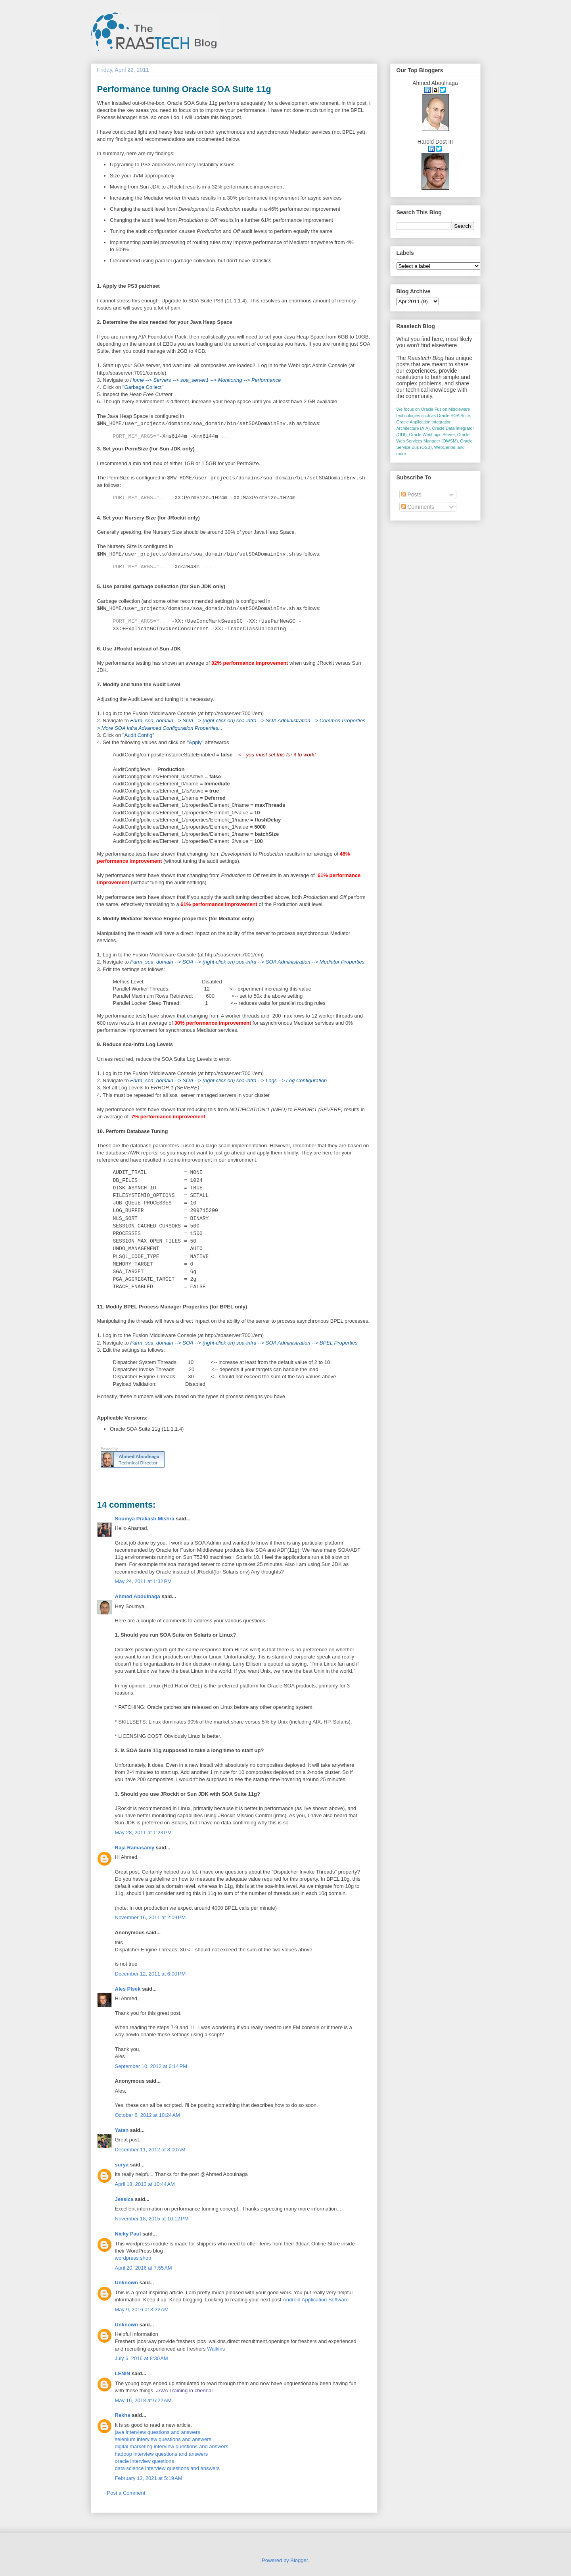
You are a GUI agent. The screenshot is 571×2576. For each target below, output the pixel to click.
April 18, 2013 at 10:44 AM (145, 2184)
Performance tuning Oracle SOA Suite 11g (184, 89)
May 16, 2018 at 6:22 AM (143, 2400)
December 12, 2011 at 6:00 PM (150, 1974)
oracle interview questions (144, 2461)
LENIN (122, 2373)
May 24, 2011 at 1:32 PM (143, 1581)
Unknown (126, 2283)
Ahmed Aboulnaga (137, 1596)
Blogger (299, 2560)
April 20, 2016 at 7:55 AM (143, 2268)
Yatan (122, 2130)
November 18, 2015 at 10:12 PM (152, 2219)
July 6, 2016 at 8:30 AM (141, 2358)
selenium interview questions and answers (163, 2439)
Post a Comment (126, 2493)
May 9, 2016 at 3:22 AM (142, 2309)
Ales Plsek (128, 1989)
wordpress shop (133, 2258)
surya (122, 2165)
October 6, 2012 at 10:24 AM (147, 2115)
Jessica (124, 2199)
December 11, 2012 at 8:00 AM (150, 2150)
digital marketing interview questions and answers (171, 2446)
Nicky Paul (128, 2234)
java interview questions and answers (157, 2432)
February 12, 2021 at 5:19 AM (148, 2478)
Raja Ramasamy (135, 1848)
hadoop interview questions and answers (161, 2454)
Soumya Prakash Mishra (144, 1519)
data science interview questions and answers (167, 2468)
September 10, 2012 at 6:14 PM (151, 2066)
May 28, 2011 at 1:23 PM (143, 1832)
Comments (418, 507)
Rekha (122, 2415)
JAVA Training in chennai (184, 2390)
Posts (411, 494)
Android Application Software (316, 2300)
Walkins (216, 2349)
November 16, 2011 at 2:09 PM (150, 1917)
